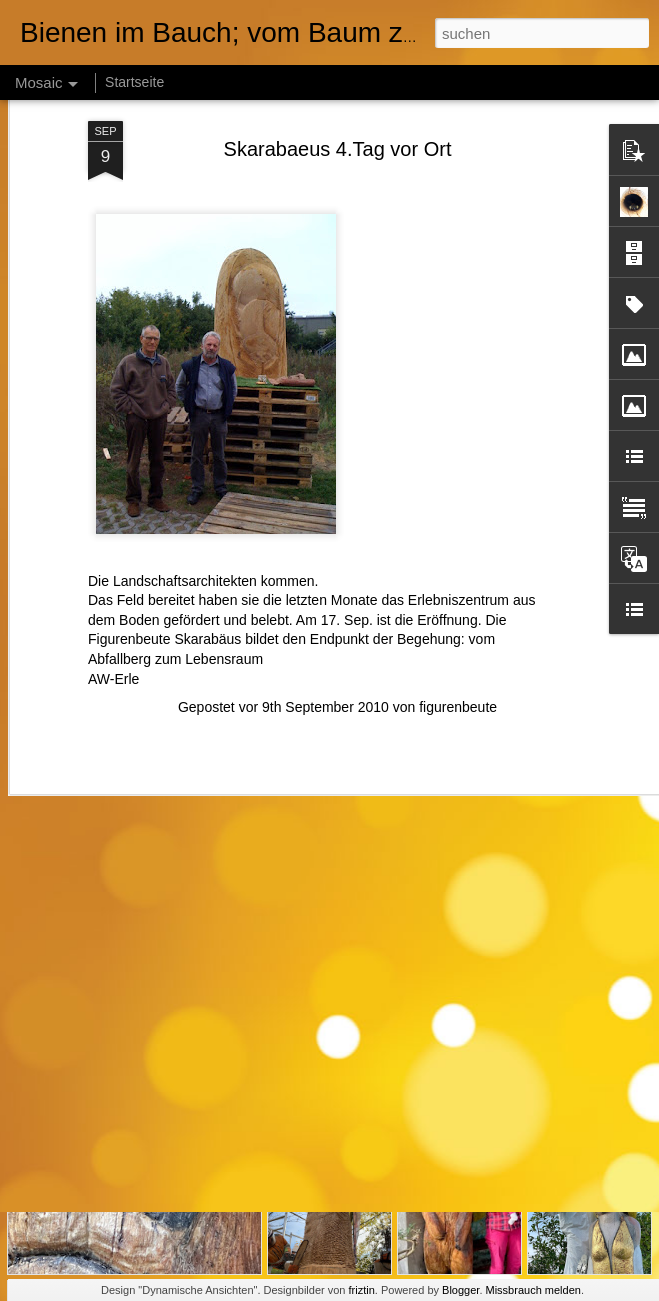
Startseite (134, 82)
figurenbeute (458, 614)
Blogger (460, 1290)
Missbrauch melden (533, 1290)
